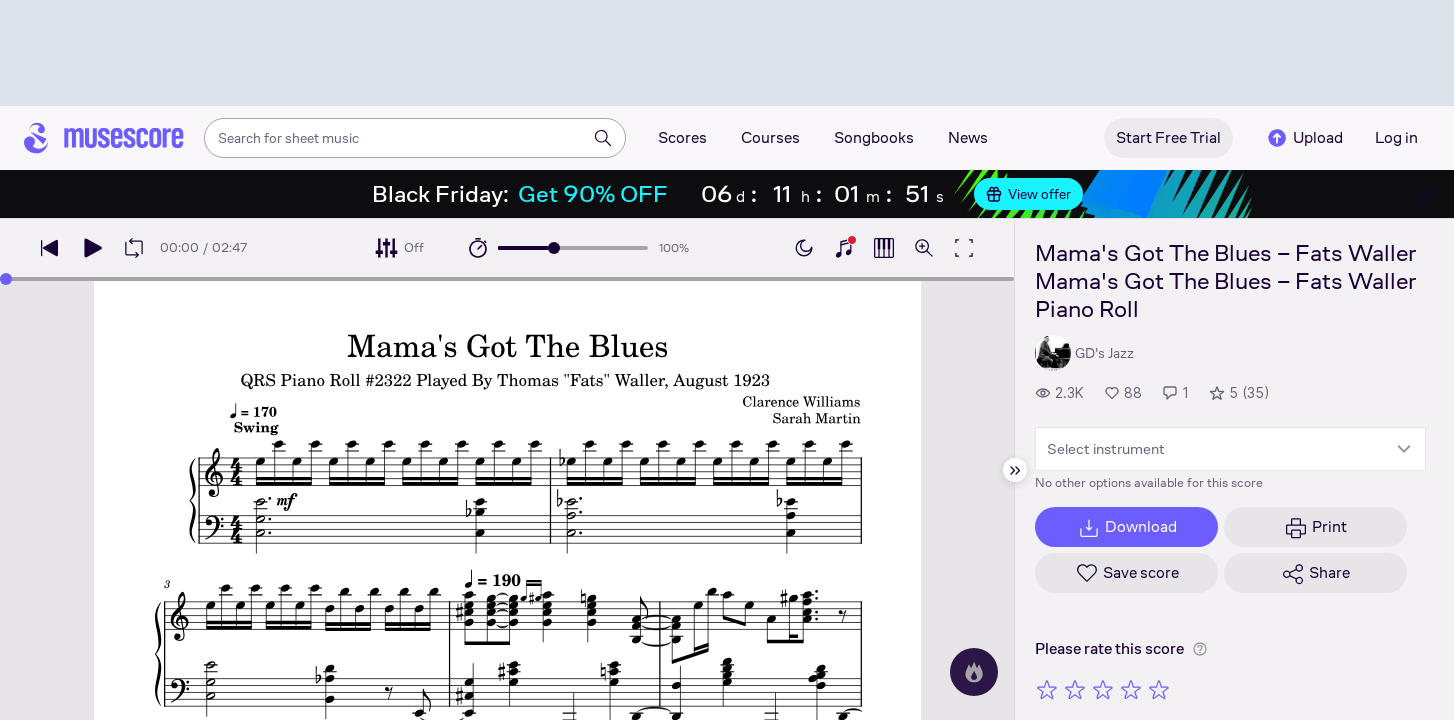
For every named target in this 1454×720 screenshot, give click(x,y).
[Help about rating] (1200, 649)
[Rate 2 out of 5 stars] (1075, 689)
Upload (1304, 138)
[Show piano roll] (884, 248)
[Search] (603, 138)
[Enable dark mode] (804, 248)
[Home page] (104, 138)
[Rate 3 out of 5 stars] (1103, 689)
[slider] (554, 248)
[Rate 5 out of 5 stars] (1159, 689)
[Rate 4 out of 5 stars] (1131, 689)
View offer (1028, 194)
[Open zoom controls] (924, 248)
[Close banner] (1426, 194)
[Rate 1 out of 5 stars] (1047, 689)
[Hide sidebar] (1015, 470)
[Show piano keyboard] (844, 248)
